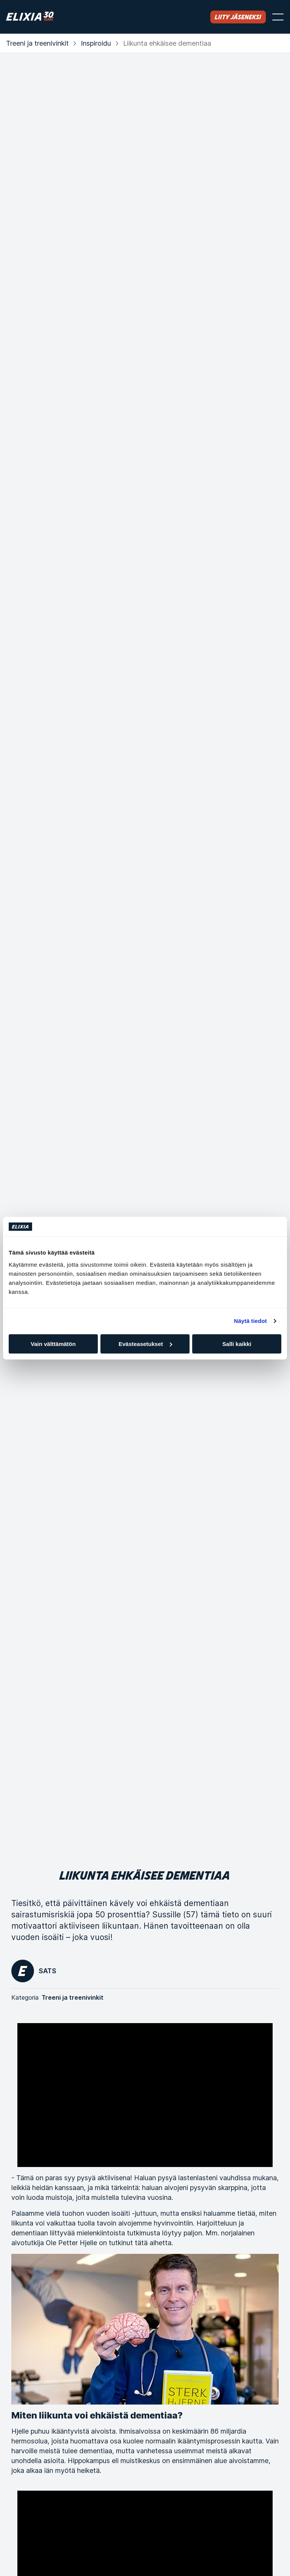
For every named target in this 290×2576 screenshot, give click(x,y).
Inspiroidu (96, 43)
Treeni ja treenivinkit (37, 43)
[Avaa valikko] (278, 17)
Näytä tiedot (250, 1321)
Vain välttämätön (53, 1344)
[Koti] (30, 17)
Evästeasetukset (145, 1344)
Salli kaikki (236, 1344)
